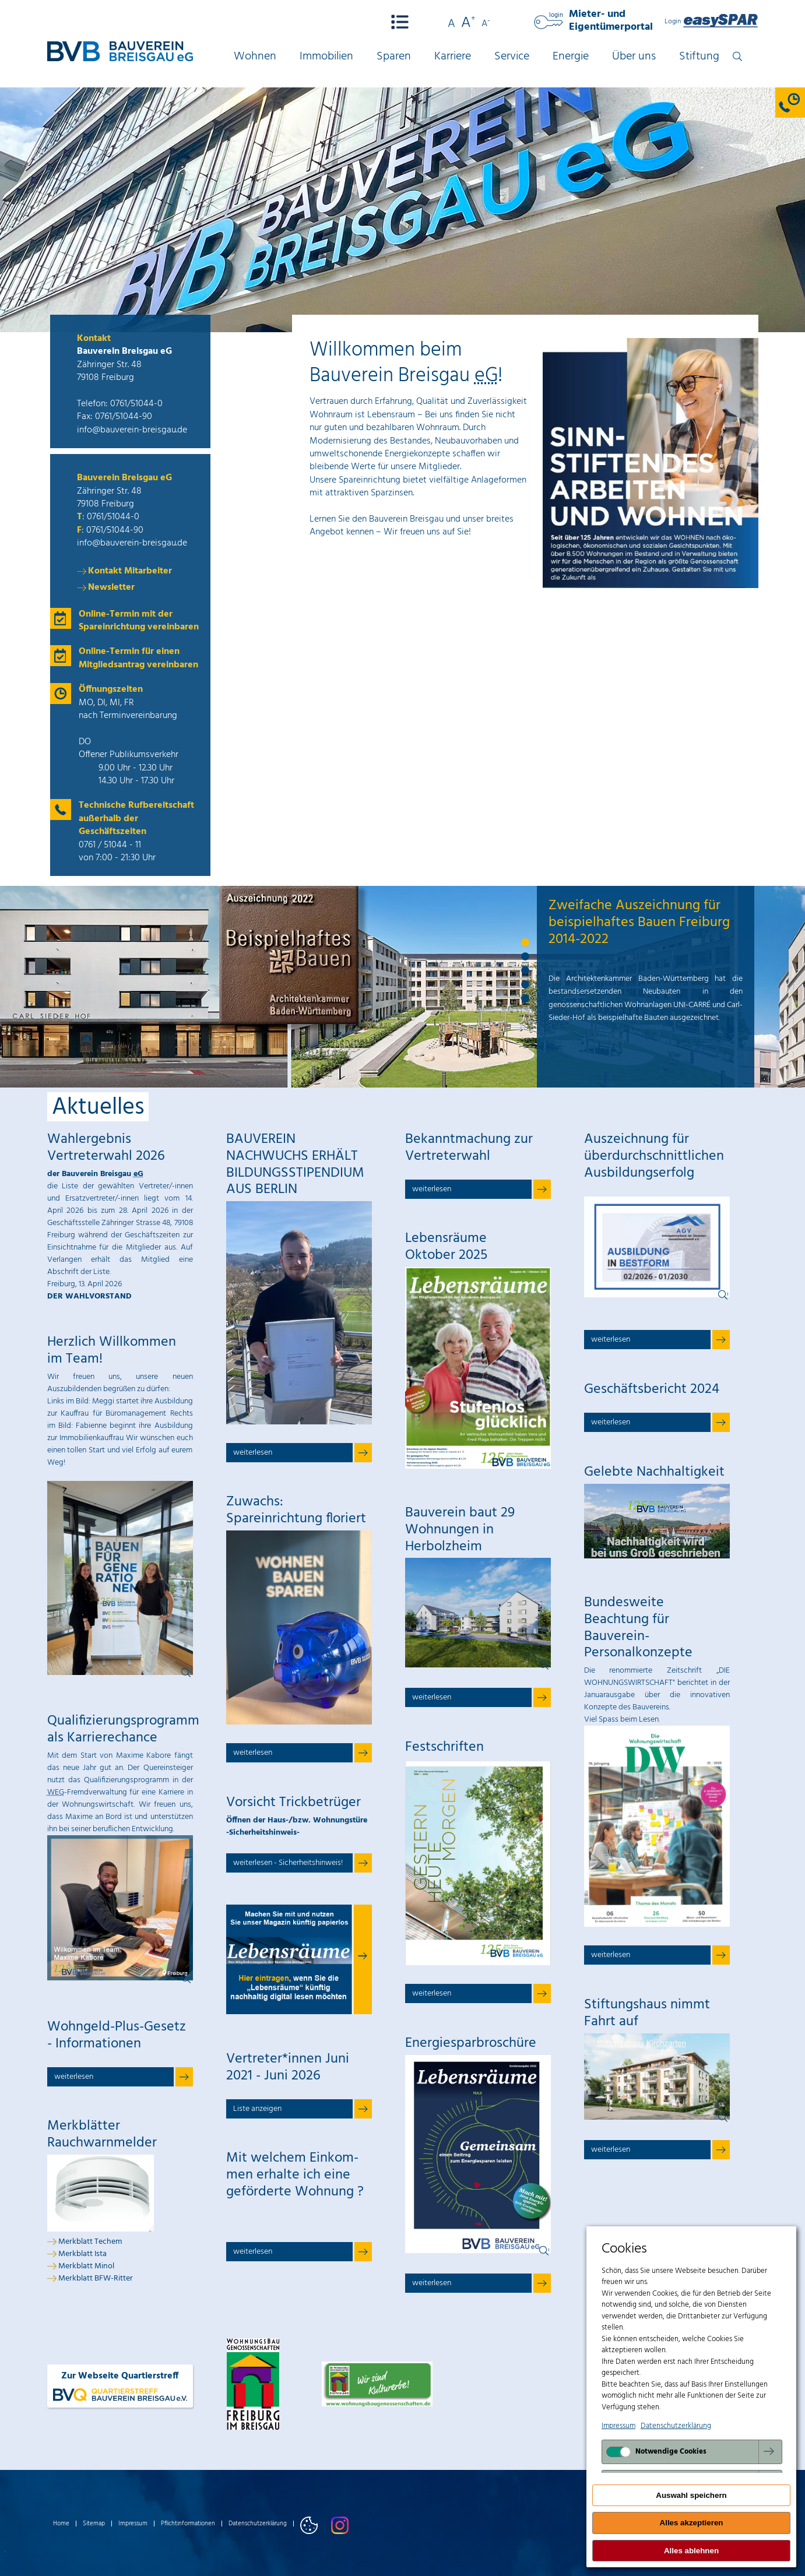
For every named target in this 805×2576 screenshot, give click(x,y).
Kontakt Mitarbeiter (130, 571)
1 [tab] (525, 943)
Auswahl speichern (691, 2495)
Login (711, 21)
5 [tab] (525, 999)
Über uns (634, 57)
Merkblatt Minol (86, 2266)
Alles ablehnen (691, 2550)
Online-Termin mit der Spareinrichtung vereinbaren (139, 621)
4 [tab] (525, 985)
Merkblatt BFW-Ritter (95, 2278)
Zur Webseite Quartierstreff (120, 2385)
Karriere (452, 57)
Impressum (132, 2523)
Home (61, 2523)
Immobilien (326, 57)
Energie (571, 57)
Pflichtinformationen (188, 2523)
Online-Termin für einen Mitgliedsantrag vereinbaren (138, 658)
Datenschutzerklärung (258, 2523)
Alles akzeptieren (691, 2522)
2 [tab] (525, 957)
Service (511, 57)
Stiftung (699, 57)
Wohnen (255, 57)
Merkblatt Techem (90, 2241)
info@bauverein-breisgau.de (132, 430)
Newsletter (111, 587)
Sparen (394, 57)
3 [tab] (525, 971)
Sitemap (94, 2523)
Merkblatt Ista (82, 2254)
